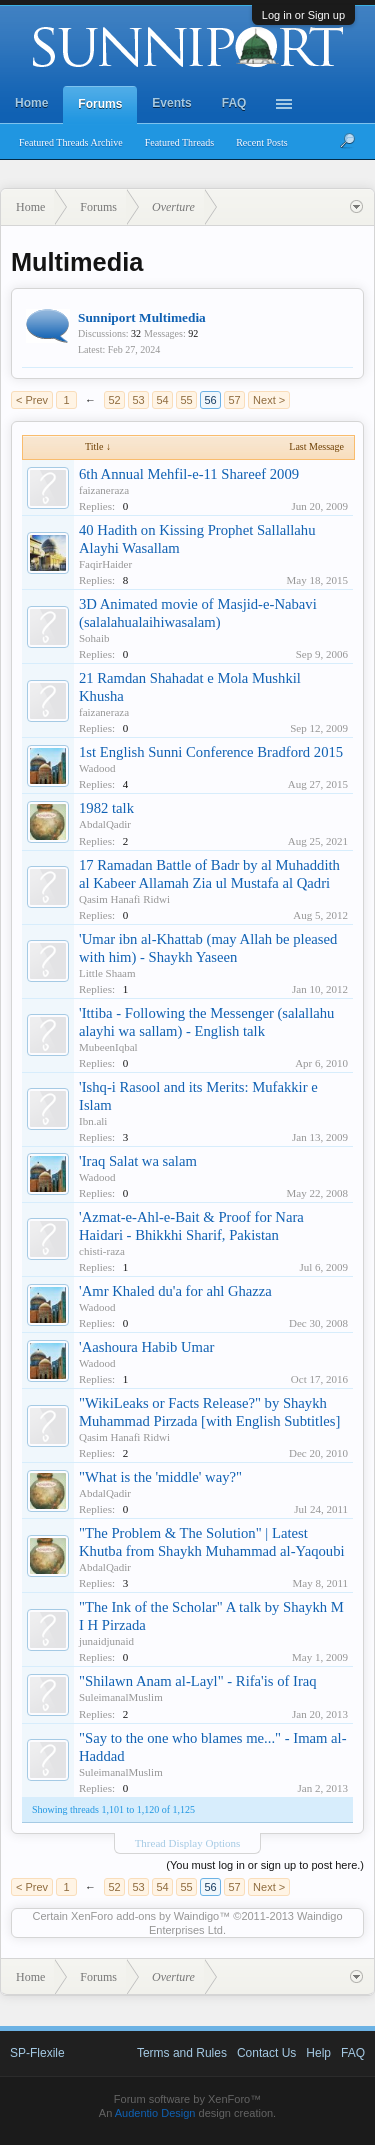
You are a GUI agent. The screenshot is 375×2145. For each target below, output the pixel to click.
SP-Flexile (37, 2053)
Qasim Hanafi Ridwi (124, 899)
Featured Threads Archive (71, 142)
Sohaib (94, 638)
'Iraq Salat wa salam (138, 1161)
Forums (100, 104)
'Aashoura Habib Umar (146, 1347)
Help (318, 2053)
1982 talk (106, 808)
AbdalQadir (105, 824)
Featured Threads (180, 142)
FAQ (234, 103)
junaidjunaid (106, 1641)
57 (234, 400)
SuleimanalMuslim (121, 1697)
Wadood (97, 768)
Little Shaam (107, 973)
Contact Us (266, 2053)
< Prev (32, 400)
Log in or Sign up (303, 15)
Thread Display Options (188, 1843)
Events (171, 103)
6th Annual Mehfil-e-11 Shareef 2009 (189, 474)
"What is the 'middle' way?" (160, 1477)
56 (210, 400)
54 (162, 400)
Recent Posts (261, 142)
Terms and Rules (182, 2053)
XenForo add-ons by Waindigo (145, 1916)
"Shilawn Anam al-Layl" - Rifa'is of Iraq (198, 1681)
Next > (269, 400)
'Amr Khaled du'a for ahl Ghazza (175, 1291)
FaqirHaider (105, 564)
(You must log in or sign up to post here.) (265, 1865)
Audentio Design (155, 2113)
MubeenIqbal (108, 1047)
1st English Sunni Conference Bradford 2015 (211, 752)
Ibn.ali (93, 1121)
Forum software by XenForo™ (187, 2099)
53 (138, 400)
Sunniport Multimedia (142, 317)
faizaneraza (104, 490)
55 (186, 400)
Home (31, 103)
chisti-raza (102, 1251)
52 (114, 400)
